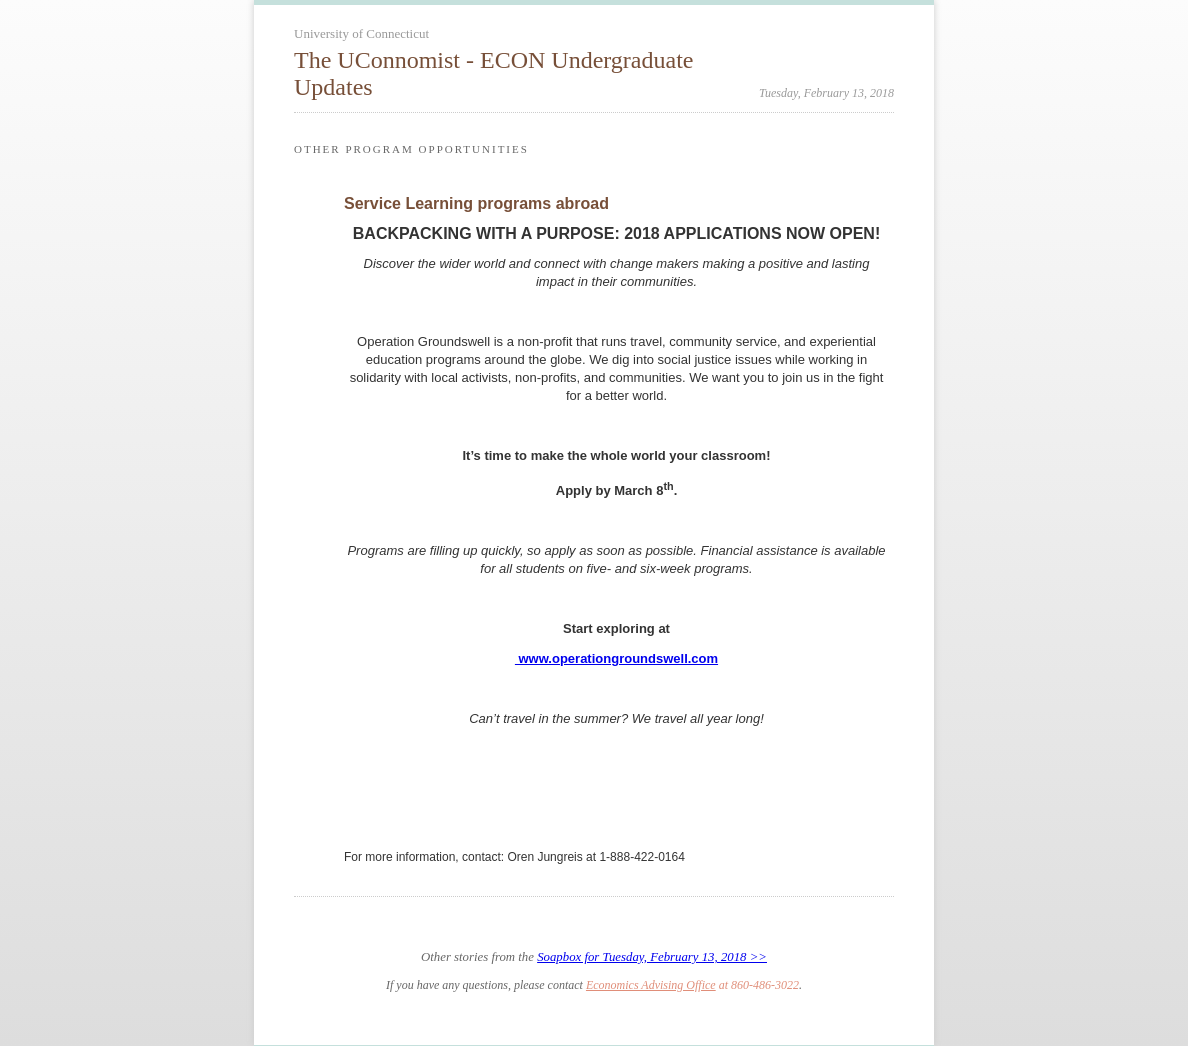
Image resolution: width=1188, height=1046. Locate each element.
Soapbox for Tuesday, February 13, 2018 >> (652, 957)
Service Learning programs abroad (476, 203)
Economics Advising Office (651, 985)
